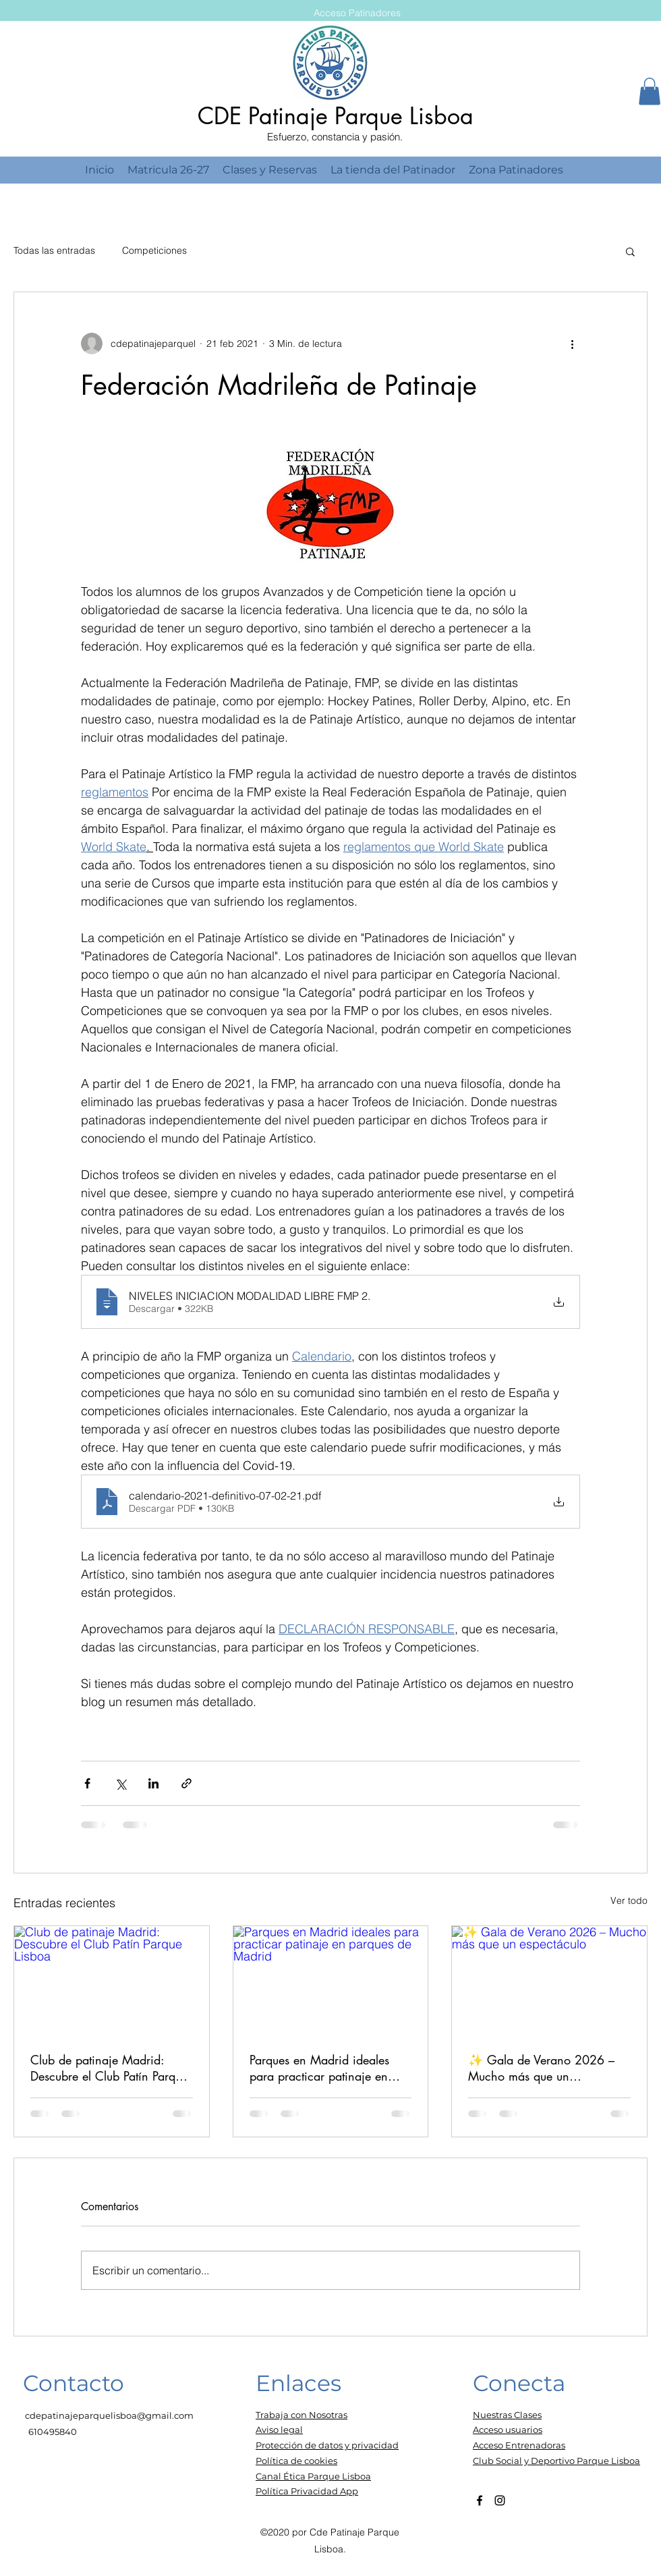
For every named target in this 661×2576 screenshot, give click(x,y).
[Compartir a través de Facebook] (87, 1783)
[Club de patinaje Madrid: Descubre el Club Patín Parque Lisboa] (111, 1980)
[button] (649, 91)
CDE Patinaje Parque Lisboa (335, 116)
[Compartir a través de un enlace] (186, 1783)
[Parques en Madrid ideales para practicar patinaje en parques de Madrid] (330, 1980)
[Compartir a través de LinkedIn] (153, 1783)
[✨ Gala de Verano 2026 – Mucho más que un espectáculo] (549, 1980)
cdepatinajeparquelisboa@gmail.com (109, 2415)
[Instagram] (500, 2500)
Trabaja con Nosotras (301, 2414)
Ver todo (629, 1900)
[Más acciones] (572, 343)
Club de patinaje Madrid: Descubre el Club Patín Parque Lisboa (109, 2068)
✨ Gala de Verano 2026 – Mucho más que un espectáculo (541, 2068)
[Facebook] (479, 2500)
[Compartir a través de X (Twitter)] (120, 1783)
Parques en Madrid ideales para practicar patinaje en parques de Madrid (319, 2068)
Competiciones (154, 250)
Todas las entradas (54, 250)
